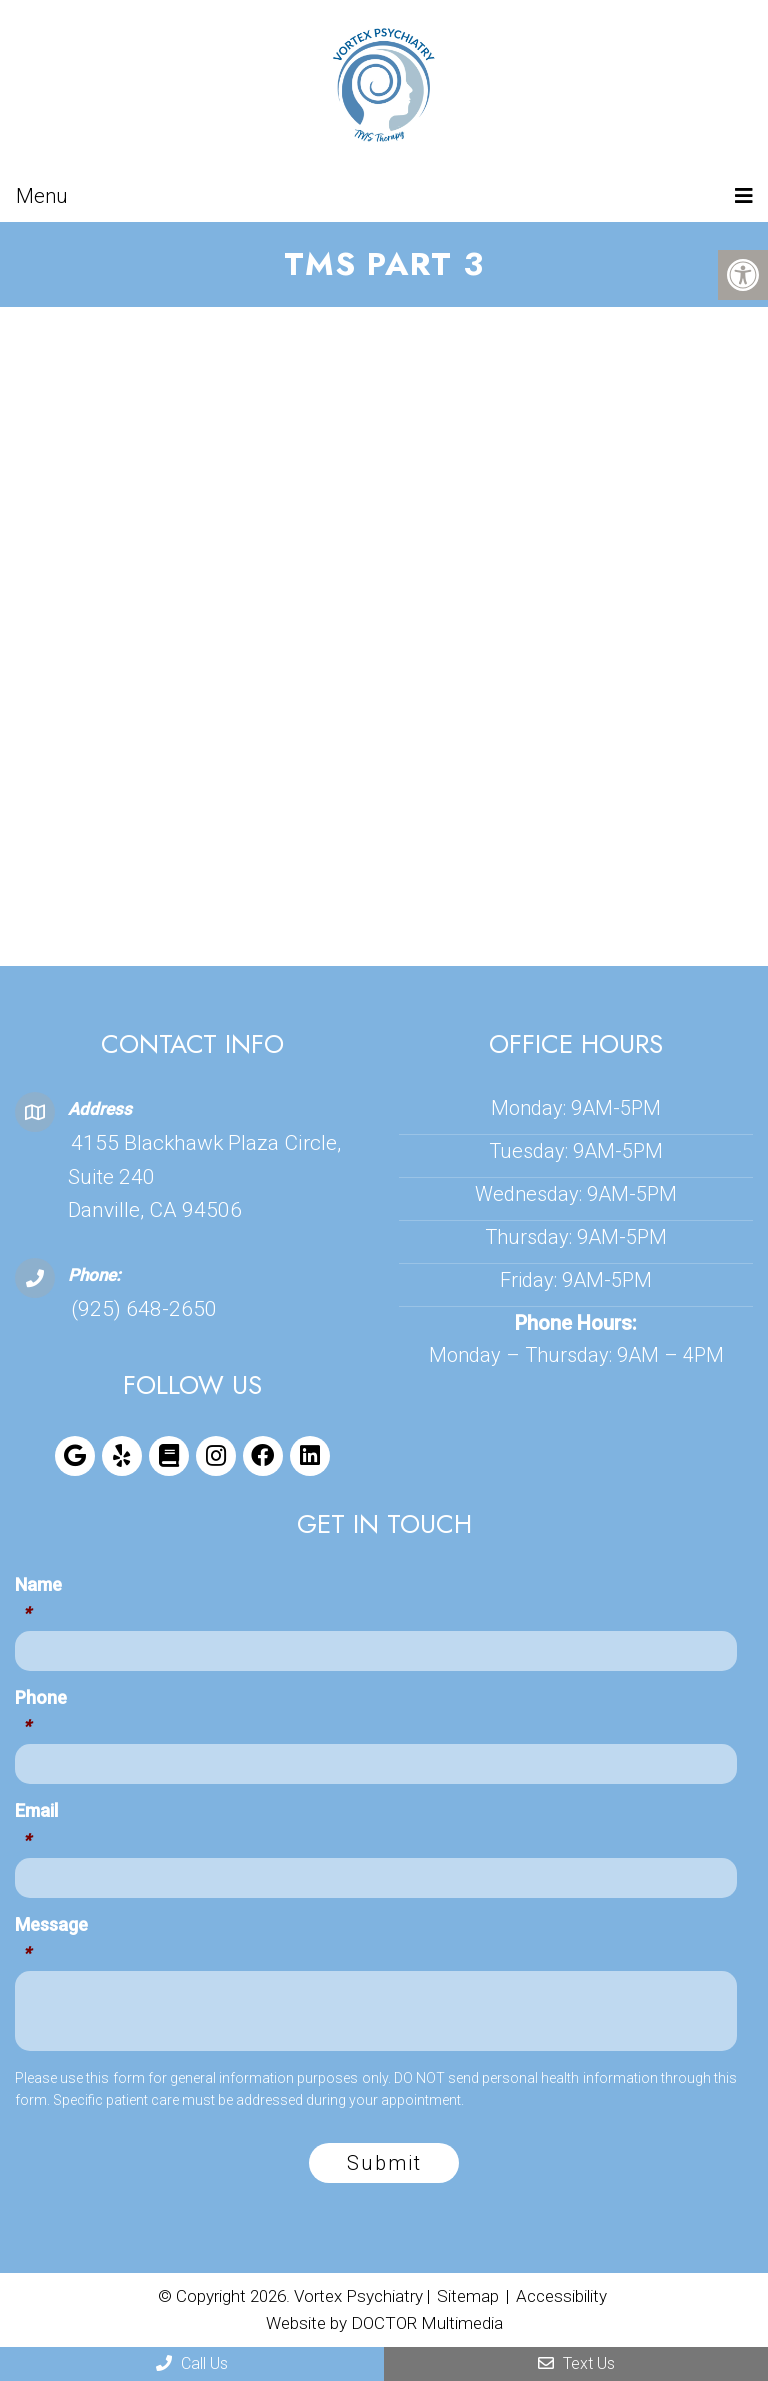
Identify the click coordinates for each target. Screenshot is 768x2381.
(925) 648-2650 (144, 1309)
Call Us (192, 2363)
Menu (42, 196)
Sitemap (468, 2296)
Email (36, 1828)
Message (51, 1942)
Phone (41, 1715)
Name (38, 1602)
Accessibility (561, 2296)
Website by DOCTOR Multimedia (384, 2323)
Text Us (576, 2363)
